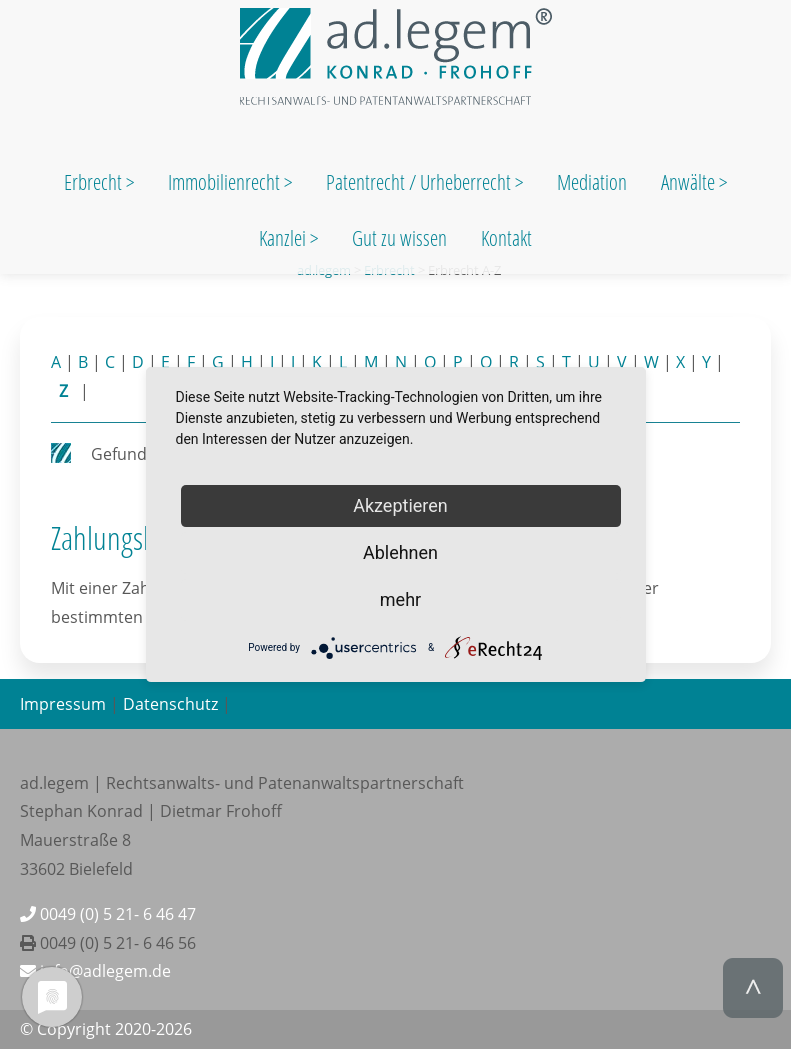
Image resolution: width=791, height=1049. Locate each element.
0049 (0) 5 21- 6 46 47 (108, 914)
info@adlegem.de (95, 971)
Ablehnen (400, 552)
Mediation (592, 182)
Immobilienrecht (226, 182)
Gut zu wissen (399, 238)
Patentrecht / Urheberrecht (418, 182)
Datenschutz (170, 704)
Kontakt (506, 238)
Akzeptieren (400, 505)
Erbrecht (93, 182)
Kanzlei (284, 238)
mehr (400, 599)
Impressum (63, 704)
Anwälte (690, 182)
